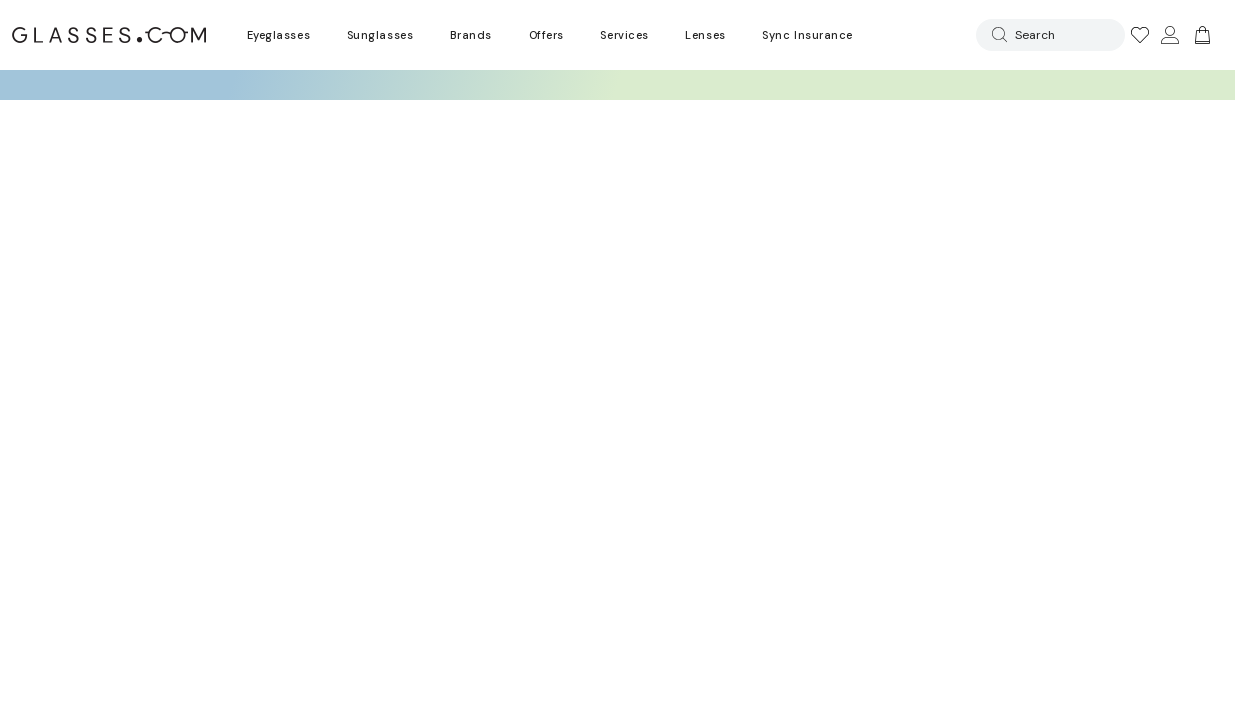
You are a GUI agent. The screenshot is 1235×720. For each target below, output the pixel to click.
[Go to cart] (1200, 35)
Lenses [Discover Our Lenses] (705, 35)
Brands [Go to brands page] (471, 35)
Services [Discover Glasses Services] (624, 35)
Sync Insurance (807, 35)
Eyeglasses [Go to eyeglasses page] (278, 35)
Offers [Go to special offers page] (546, 35)
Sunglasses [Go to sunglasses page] (380, 35)
